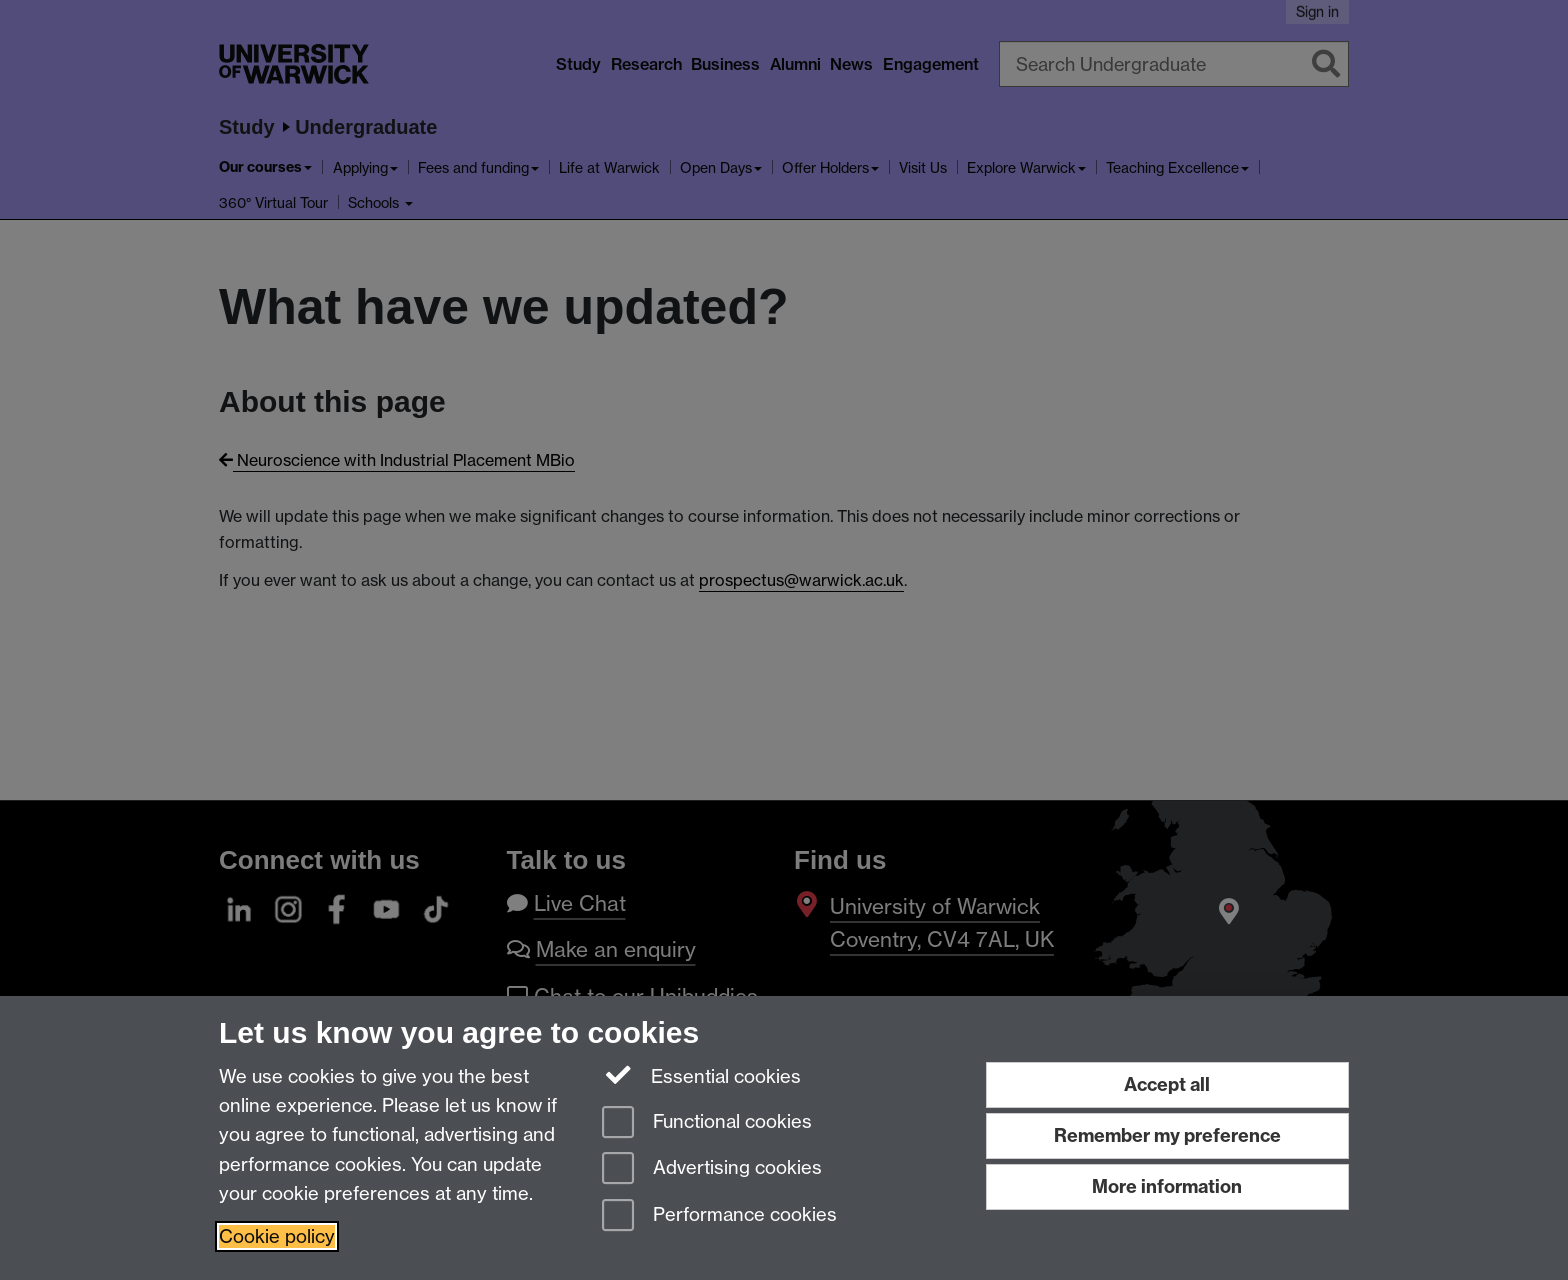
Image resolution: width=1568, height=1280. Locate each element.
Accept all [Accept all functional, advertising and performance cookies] (1167, 1084)
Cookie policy (277, 1236)
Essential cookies (701, 1075)
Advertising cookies (712, 1169)
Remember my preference (1167, 1135)
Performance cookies (719, 1216)
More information (1167, 1186)
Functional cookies (707, 1123)
